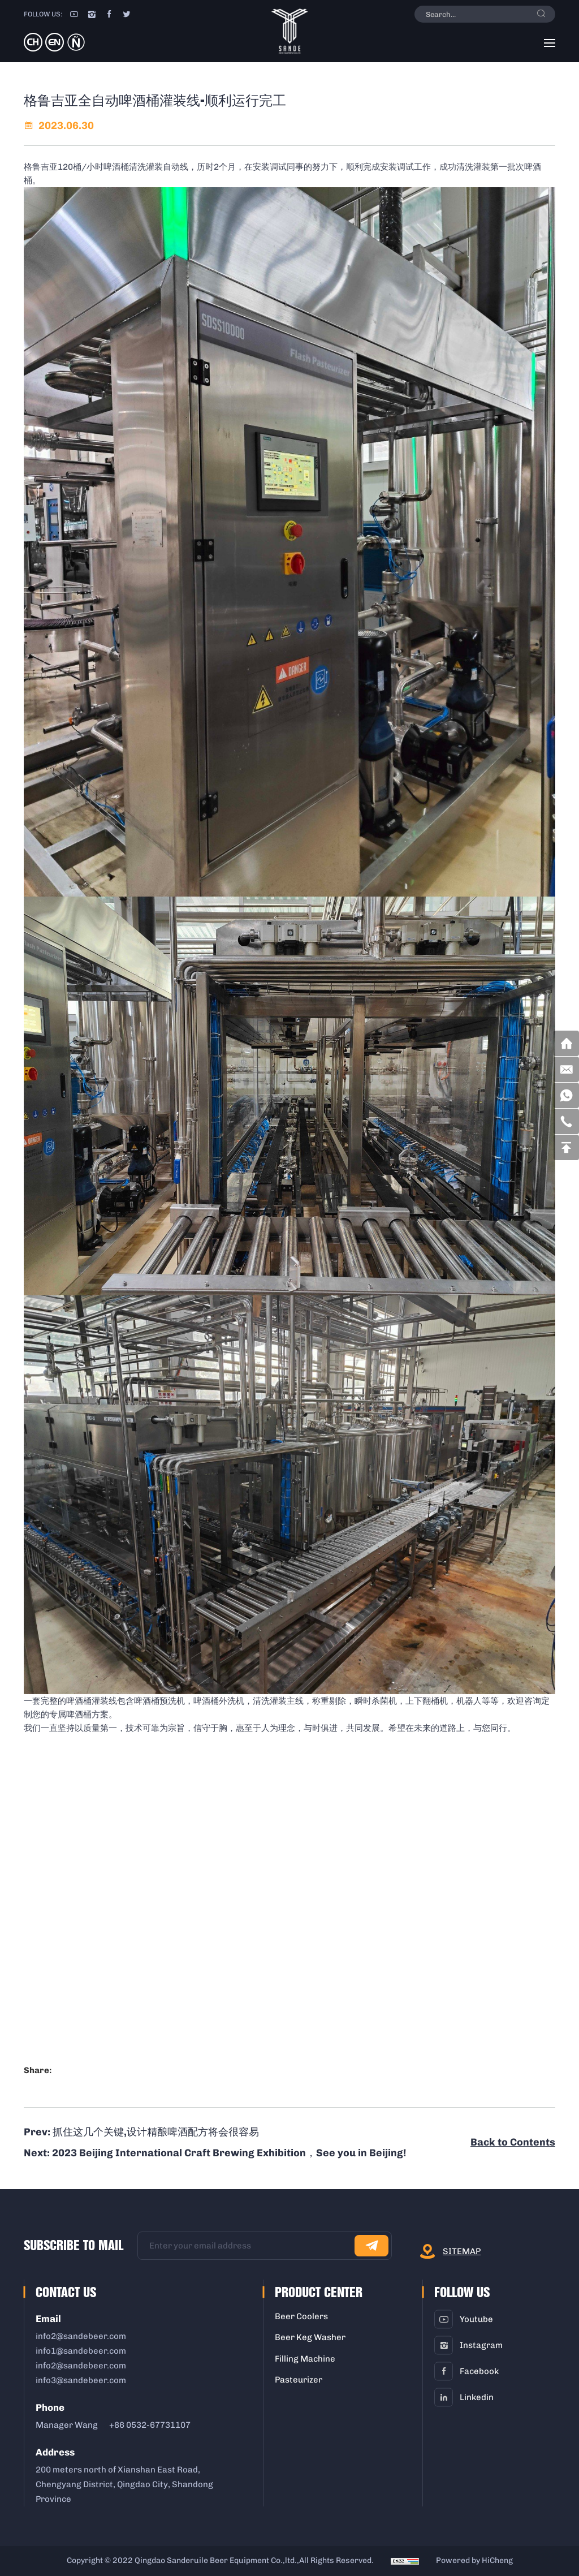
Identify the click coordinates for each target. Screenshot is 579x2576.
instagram (481, 2345)
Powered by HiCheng (474, 2560)
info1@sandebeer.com (81, 2351)
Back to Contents (512, 2142)
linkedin (477, 2397)
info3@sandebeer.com (81, 2380)
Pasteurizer (298, 2380)
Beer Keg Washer (310, 2337)
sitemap (462, 2251)
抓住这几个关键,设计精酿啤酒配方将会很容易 (156, 2132)
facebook (479, 2371)
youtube (476, 2319)
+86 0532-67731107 (150, 2425)
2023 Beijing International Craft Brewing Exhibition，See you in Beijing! (229, 2153)
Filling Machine (305, 2359)
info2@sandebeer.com (81, 2336)
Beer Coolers (301, 2316)
